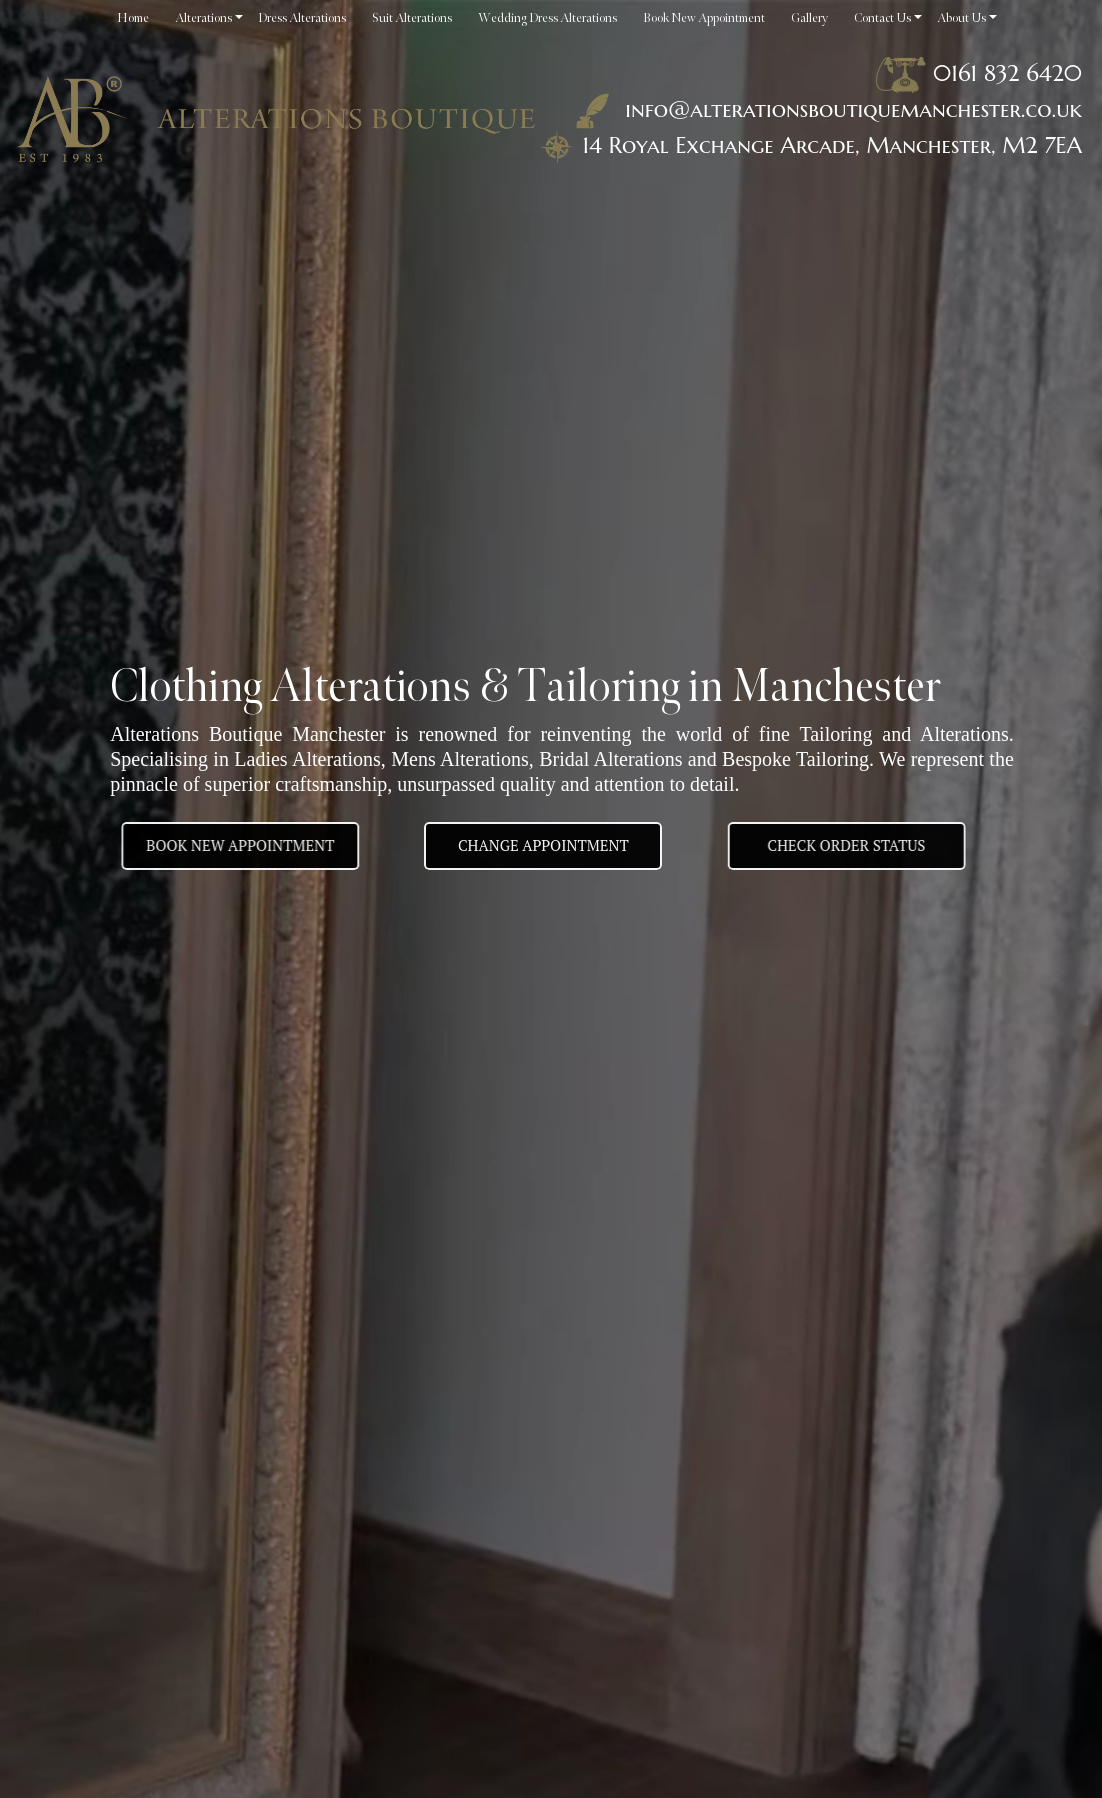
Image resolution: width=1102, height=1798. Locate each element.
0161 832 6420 (1007, 73)
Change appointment (543, 845)
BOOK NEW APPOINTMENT (217, 845)
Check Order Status (870, 845)
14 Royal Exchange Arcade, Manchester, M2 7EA (832, 145)
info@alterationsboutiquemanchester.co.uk (825, 109)
